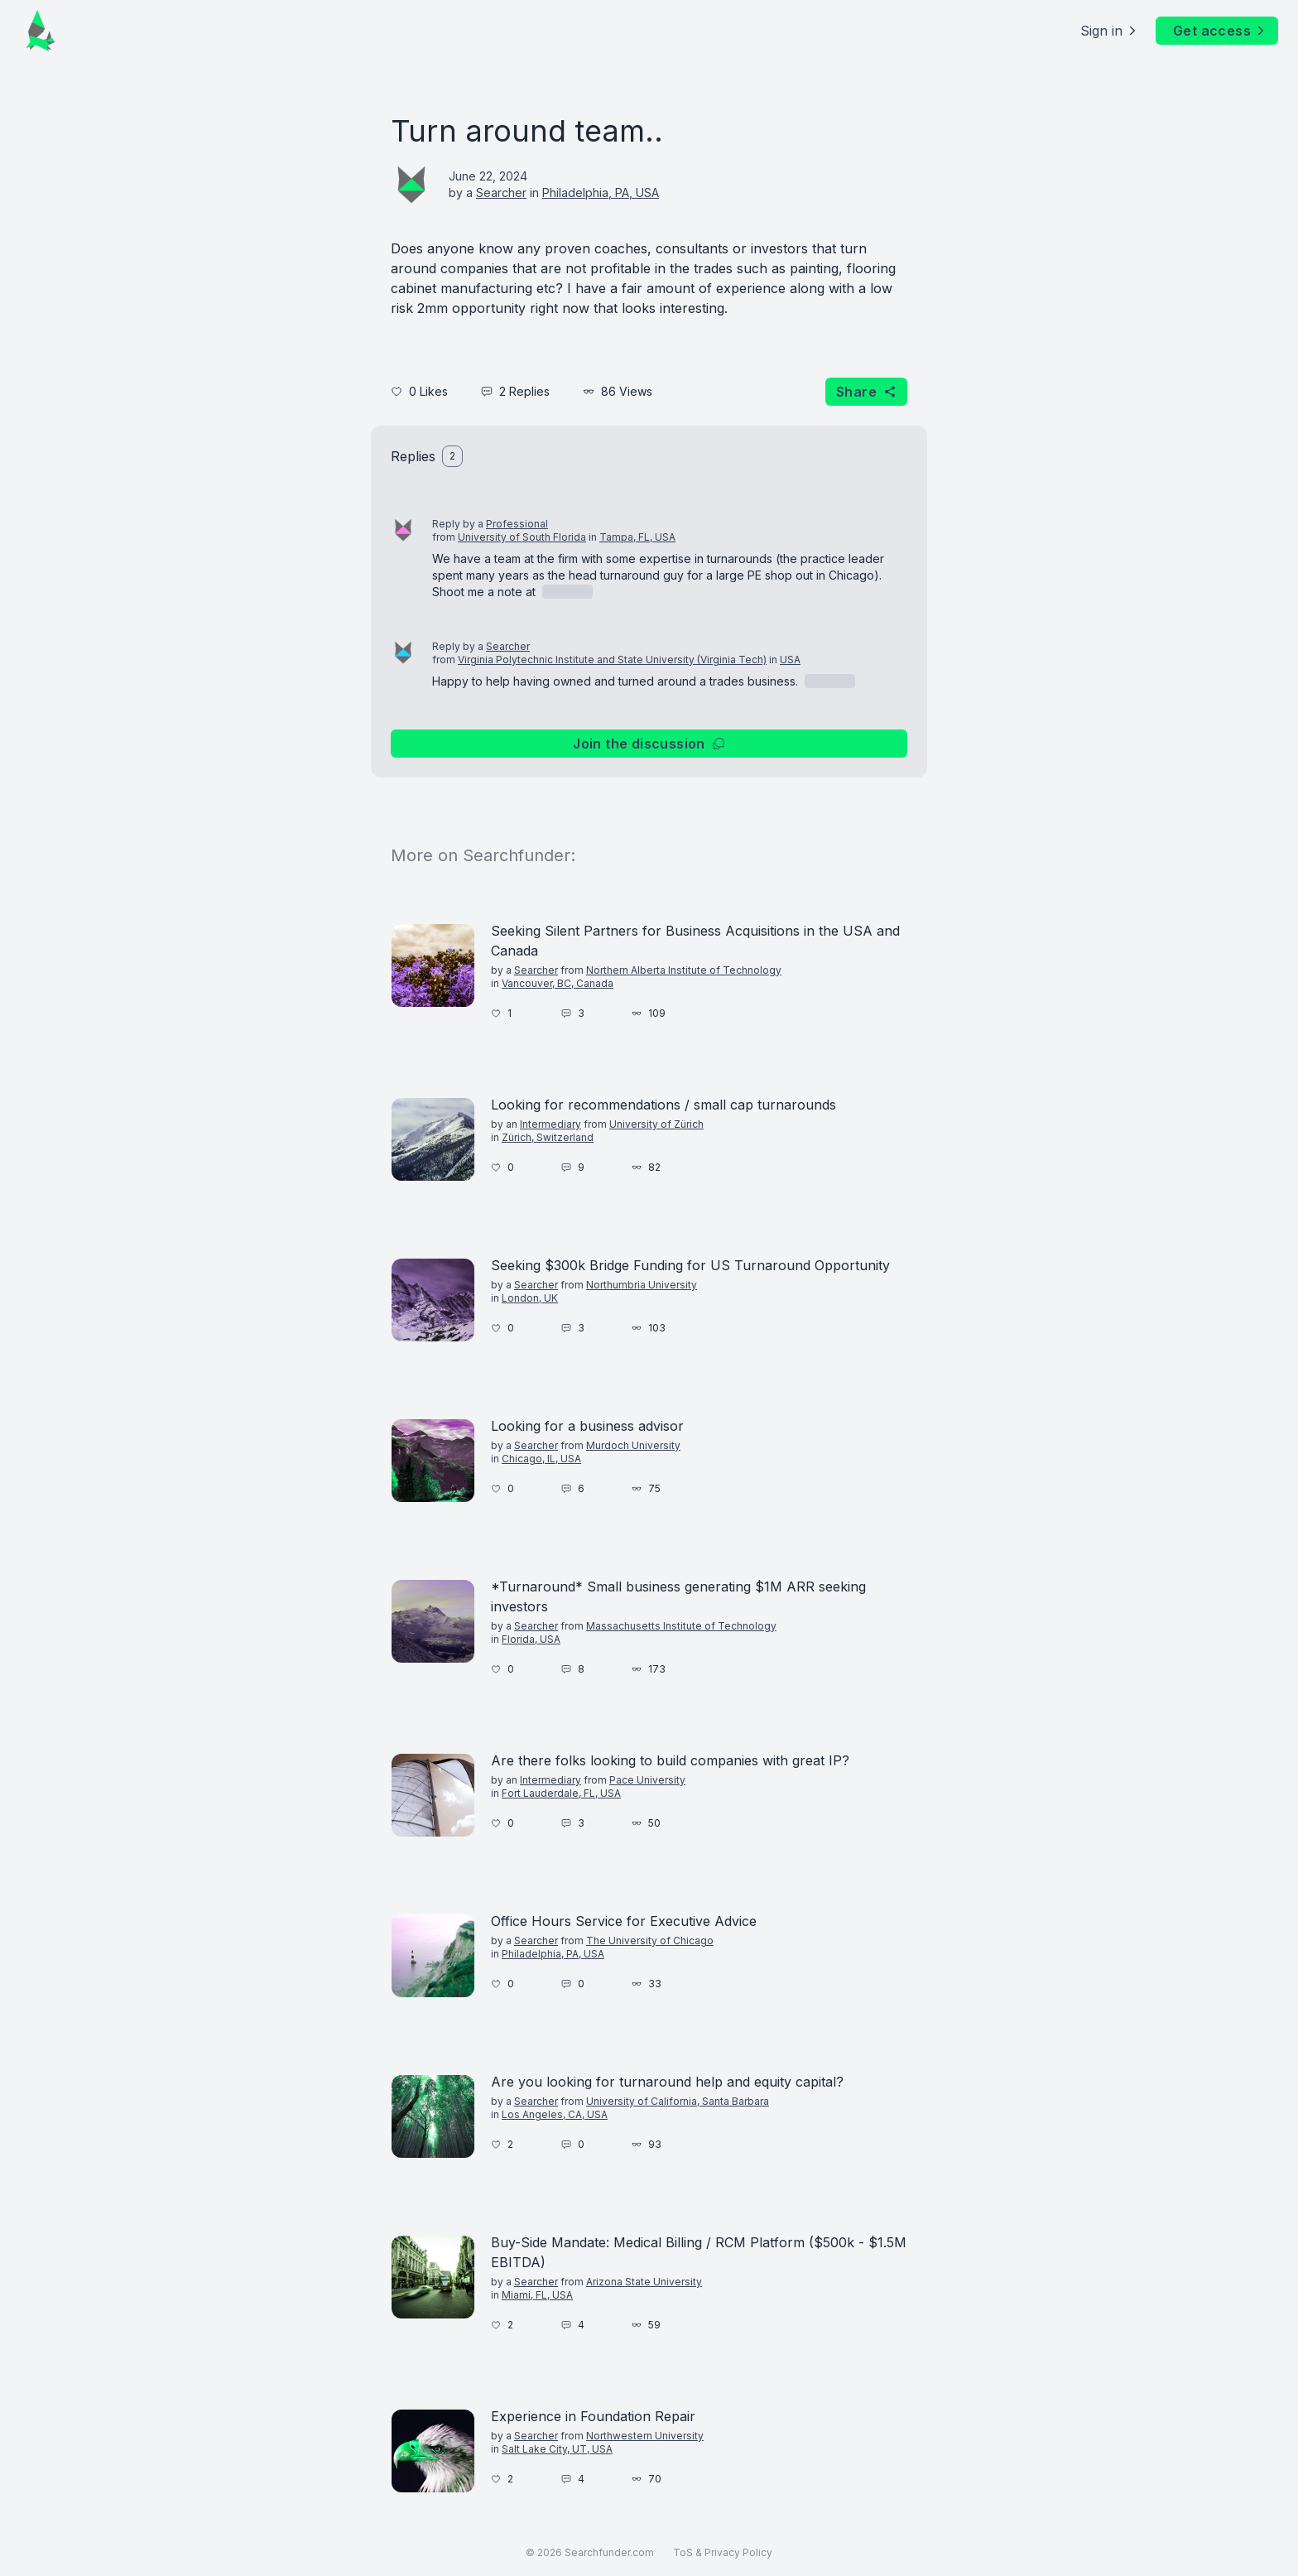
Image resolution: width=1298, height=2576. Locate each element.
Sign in (1109, 30)
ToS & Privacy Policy (722, 2552)
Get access (1220, 30)
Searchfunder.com (609, 2552)
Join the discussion (649, 743)
